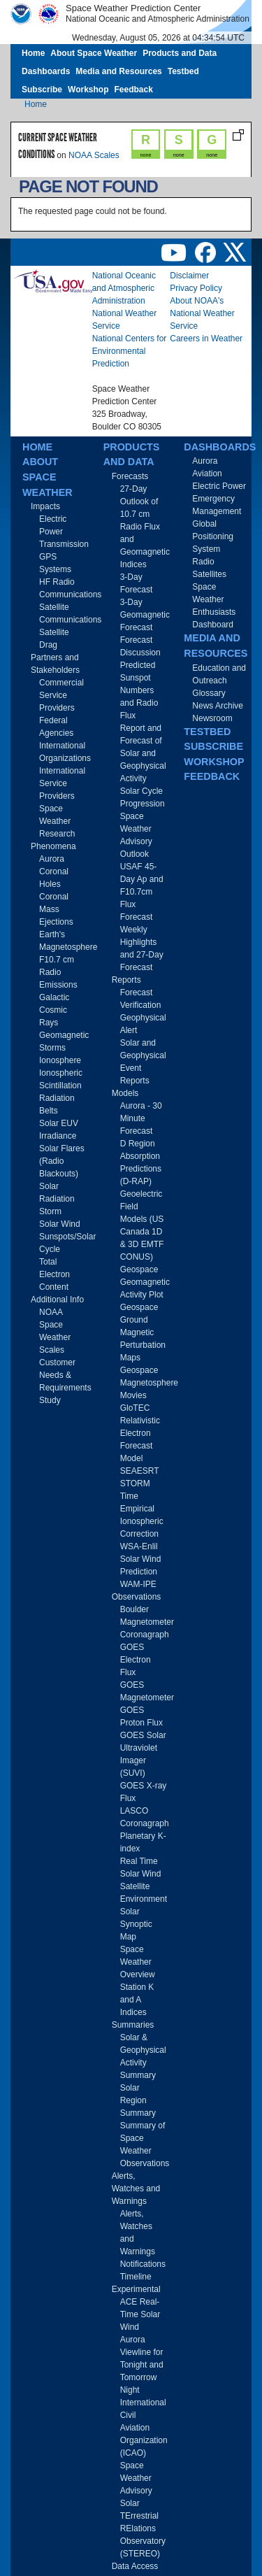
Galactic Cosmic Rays (54, 1009)
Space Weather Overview (137, 1961)
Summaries (133, 2025)
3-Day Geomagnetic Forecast (145, 614)
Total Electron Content (54, 1274)
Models (125, 1093)
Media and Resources (118, 71)
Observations (136, 1597)
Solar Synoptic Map (136, 1924)
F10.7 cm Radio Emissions (58, 972)
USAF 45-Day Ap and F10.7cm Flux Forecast (141, 892)
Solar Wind (59, 1224)
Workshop (88, 89)
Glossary (208, 693)
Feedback (133, 89)
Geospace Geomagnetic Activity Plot (145, 1282)
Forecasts (130, 476)
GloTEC (135, 1408)
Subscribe (42, 89)
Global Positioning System (212, 536)
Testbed (183, 71)
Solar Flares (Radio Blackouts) (62, 1161)
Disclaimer (189, 275)
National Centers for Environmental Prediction (129, 351)
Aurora (51, 859)
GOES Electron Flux (135, 1659)
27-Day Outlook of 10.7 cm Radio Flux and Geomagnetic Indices (145, 526)
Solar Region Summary (138, 2100)
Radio (203, 562)
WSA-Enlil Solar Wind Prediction (140, 1559)
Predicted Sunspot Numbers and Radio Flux (139, 690)
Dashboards (46, 71)
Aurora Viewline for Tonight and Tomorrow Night (141, 2365)
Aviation (206, 473)
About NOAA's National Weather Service (202, 313)
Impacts (45, 506)
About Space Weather (93, 53)
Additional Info (57, 1299)
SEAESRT (139, 1471)
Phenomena (53, 846)
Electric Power (219, 486)
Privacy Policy (196, 288)
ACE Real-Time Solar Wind (140, 2314)
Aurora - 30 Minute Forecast (141, 1118)
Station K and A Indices (137, 1999)
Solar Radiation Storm (57, 1198)
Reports (126, 980)
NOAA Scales (93, 155)
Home (33, 53)
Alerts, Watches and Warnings (136, 2188)
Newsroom (212, 718)
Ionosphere (60, 1060)
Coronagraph (144, 1634)
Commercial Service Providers (61, 695)
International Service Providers (62, 783)
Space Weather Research (57, 821)
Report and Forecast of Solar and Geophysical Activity (143, 753)
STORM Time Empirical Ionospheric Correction (141, 1509)
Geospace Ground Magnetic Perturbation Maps (143, 1332)
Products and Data (180, 53)
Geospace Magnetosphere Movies (149, 1382)
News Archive (217, 706)
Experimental (136, 2289)
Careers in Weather (206, 338)
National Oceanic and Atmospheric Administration (124, 288)
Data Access (135, 2566)
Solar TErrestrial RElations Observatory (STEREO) (143, 2528)
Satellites (209, 574)
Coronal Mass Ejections (56, 909)
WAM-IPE (138, 1584)
